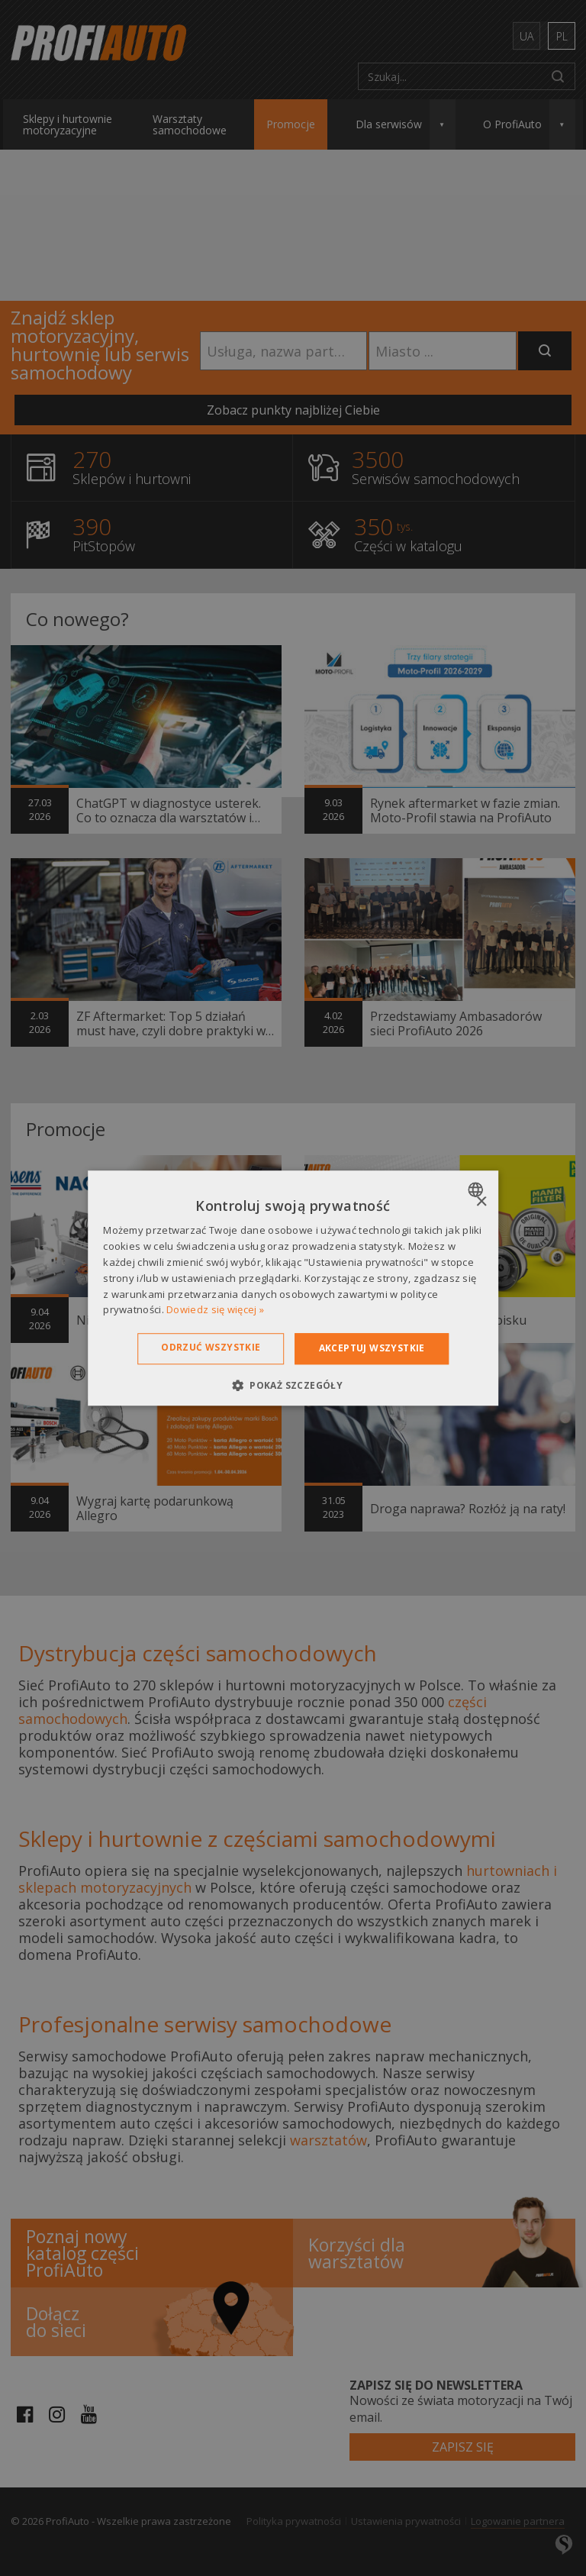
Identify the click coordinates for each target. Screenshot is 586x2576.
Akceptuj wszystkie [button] (372, 1347)
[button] (293, 1385)
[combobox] (477, 1189)
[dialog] (293, 1288)
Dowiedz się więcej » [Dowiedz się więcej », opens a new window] (215, 1310)
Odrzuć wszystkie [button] (210, 1347)
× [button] (481, 1202)
